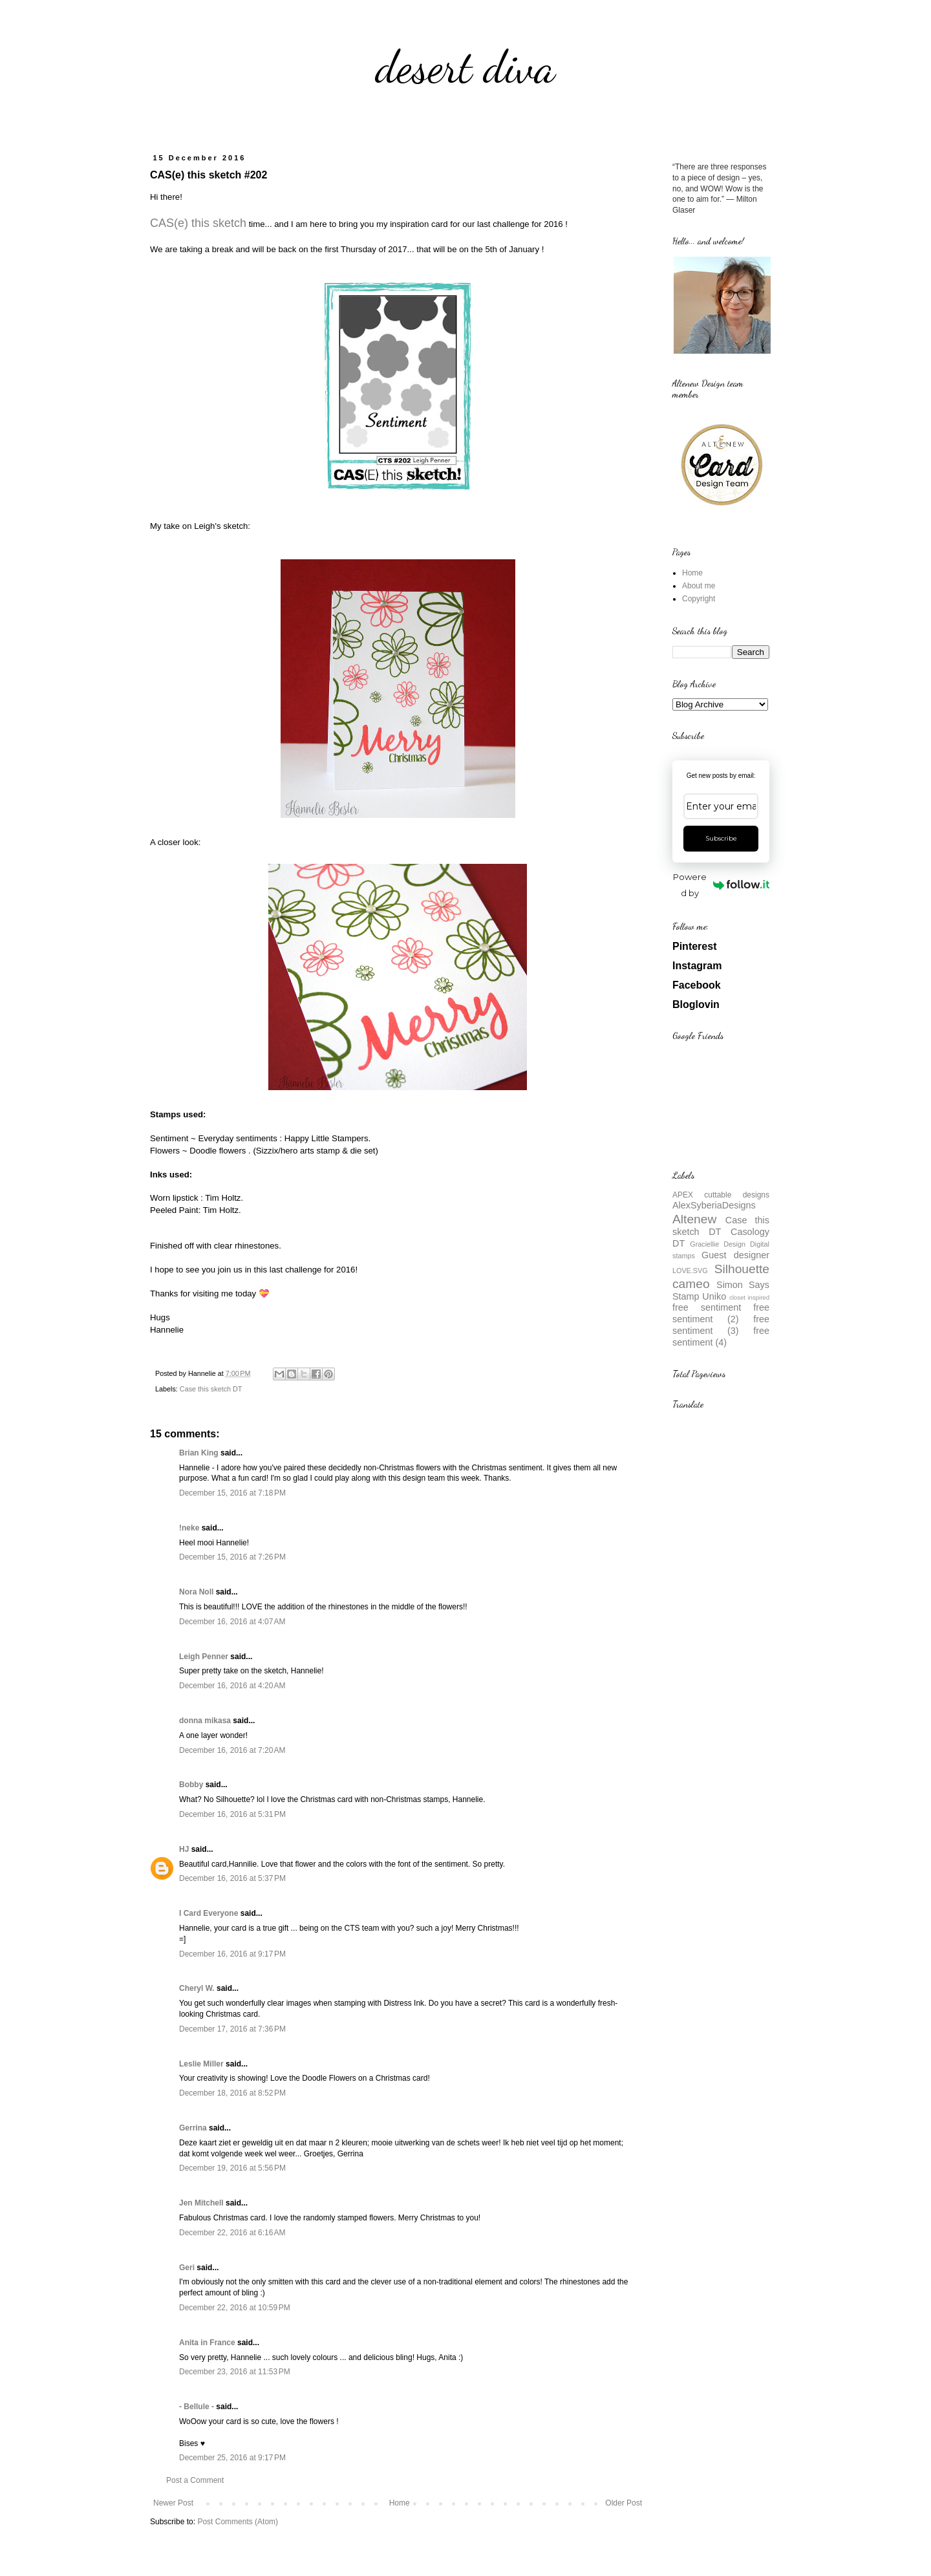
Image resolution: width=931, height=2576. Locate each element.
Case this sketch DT (211, 1389)
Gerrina (193, 2127)
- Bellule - (196, 2406)
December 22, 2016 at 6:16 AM (232, 2232)
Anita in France (207, 2342)
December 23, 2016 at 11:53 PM (234, 2371)
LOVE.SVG (690, 1270)
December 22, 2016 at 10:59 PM (234, 2307)
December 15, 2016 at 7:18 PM (232, 1492)
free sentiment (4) (720, 1336)
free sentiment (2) (720, 1313)
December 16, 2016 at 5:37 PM (232, 1878)
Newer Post (173, 2502)
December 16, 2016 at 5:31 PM (232, 1814)
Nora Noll (196, 1591)
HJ (184, 1849)
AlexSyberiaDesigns (714, 1205)
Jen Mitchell (201, 2202)
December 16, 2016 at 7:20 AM (232, 1750)
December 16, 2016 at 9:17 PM (232, 1954)
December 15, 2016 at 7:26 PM (232, 1557)
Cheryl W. (197, 1988)
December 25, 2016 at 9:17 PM (232, 2457)
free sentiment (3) (720, 1325)
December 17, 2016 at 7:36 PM (232, 2029)
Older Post (623, 2502)
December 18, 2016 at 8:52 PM (232, 2093)
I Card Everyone (208, 1913)
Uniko (714, 1296)
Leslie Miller (201, 2063)
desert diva (465, 67)
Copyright (698, 598)
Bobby (191, 1784)
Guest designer (735, 1255)
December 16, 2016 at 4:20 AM (232, 1685)
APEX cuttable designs (720, 1194)
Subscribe (721, 838)
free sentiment (706, 1307)
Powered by (721, 885)
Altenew (694, 1219)
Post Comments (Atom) (237, 2521)
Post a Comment (195, 2480)
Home (399, 2502)
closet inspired (749, 1297)
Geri (187, 2267)
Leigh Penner (203, 1656)
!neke (189, 1527)
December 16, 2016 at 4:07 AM (232, 1621)
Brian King (199, 1452)
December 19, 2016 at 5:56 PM (232, 2168)
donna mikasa (205, 1720)
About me (698, 585)
